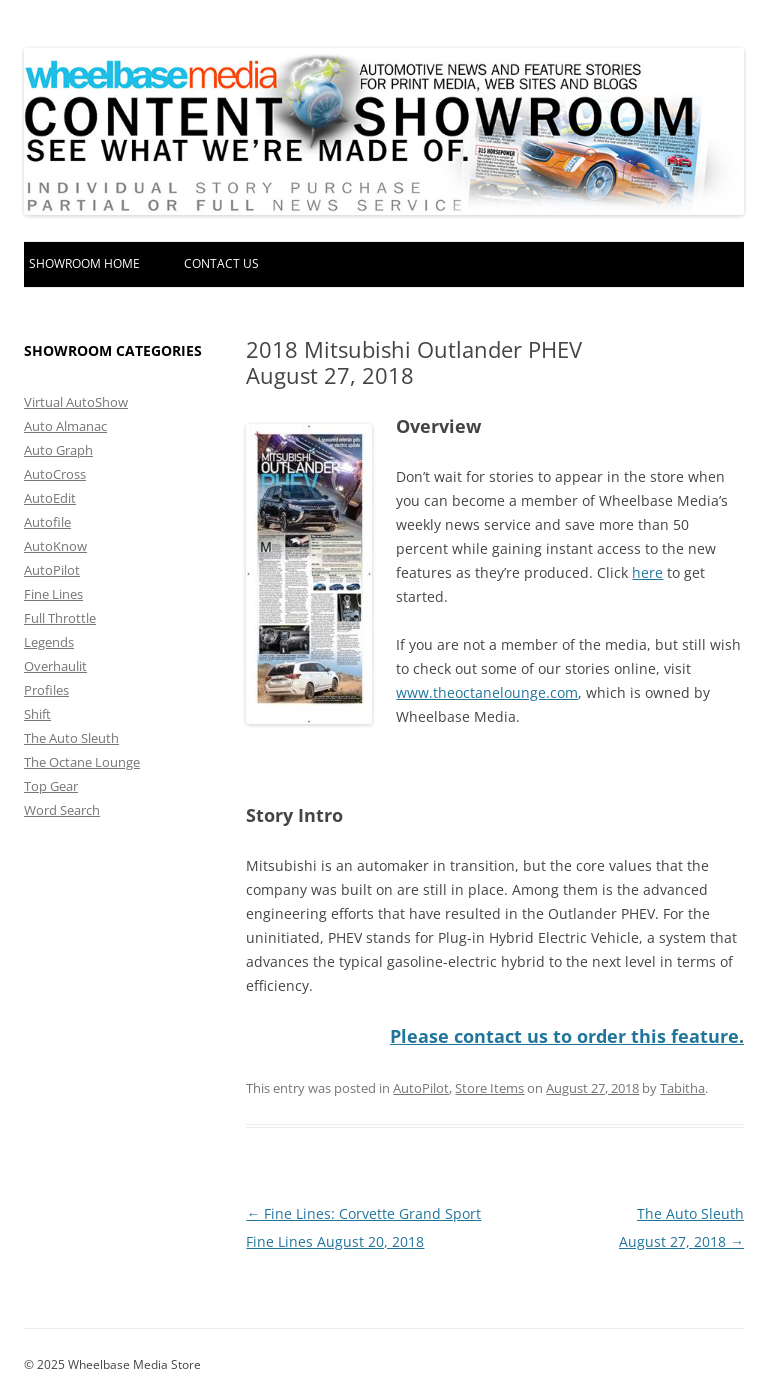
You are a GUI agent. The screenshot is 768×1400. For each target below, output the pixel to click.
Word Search (62, 810)
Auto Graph (58, 450)
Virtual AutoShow (76, 402)
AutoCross (55, 474)
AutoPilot (421, 1087)
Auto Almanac (65, 426)
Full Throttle (60, 618)
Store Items (489, 1087)
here (647, 572)
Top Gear (51, 786)
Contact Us (221, 263)
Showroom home (84, 263)
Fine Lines (53, 594)
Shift (37, 714)
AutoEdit (50, 498)
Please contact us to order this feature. (567, 1036)
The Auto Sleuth (71, 738)
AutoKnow (55, 546)
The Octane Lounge (82, 762)
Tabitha (682, 1087)
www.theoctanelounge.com (487, 692)
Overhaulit (55, 666)
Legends (49, 642)
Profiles (46, 690)
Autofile (47, 522)
